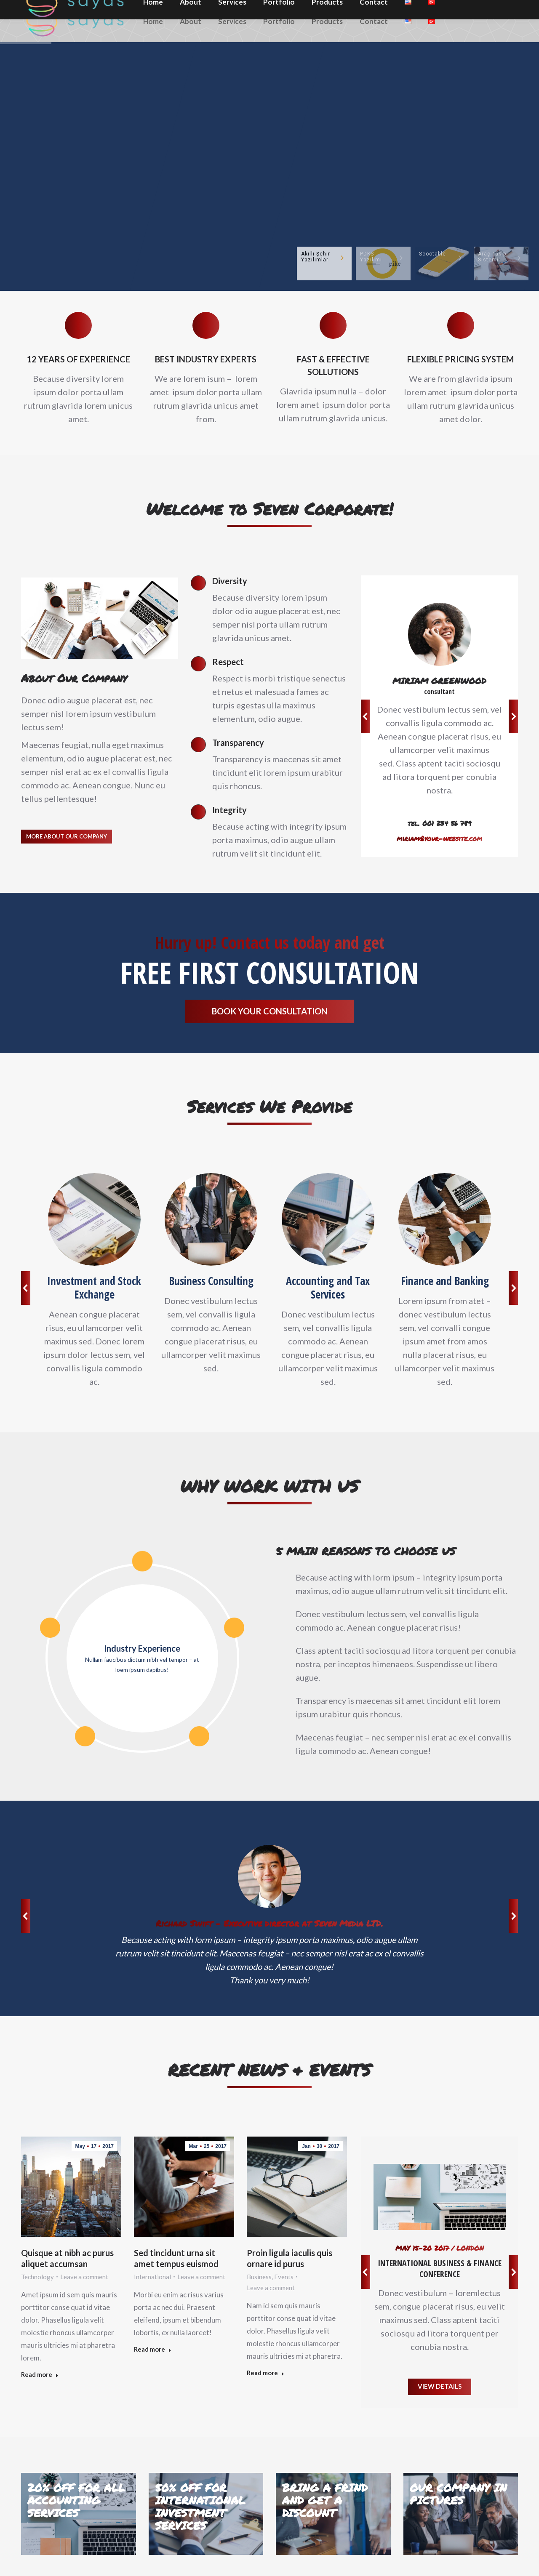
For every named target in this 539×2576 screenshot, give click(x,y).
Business (259, 2277)
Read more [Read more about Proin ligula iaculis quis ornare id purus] (265, 2372)
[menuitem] (153, 21)
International (152, 2277)
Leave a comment (84, 2277)
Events (284, 2277)
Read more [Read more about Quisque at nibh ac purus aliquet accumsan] (40, 2374)
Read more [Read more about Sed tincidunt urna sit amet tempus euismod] (152, 2349)
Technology (37, 2277)
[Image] (94, 1219)
